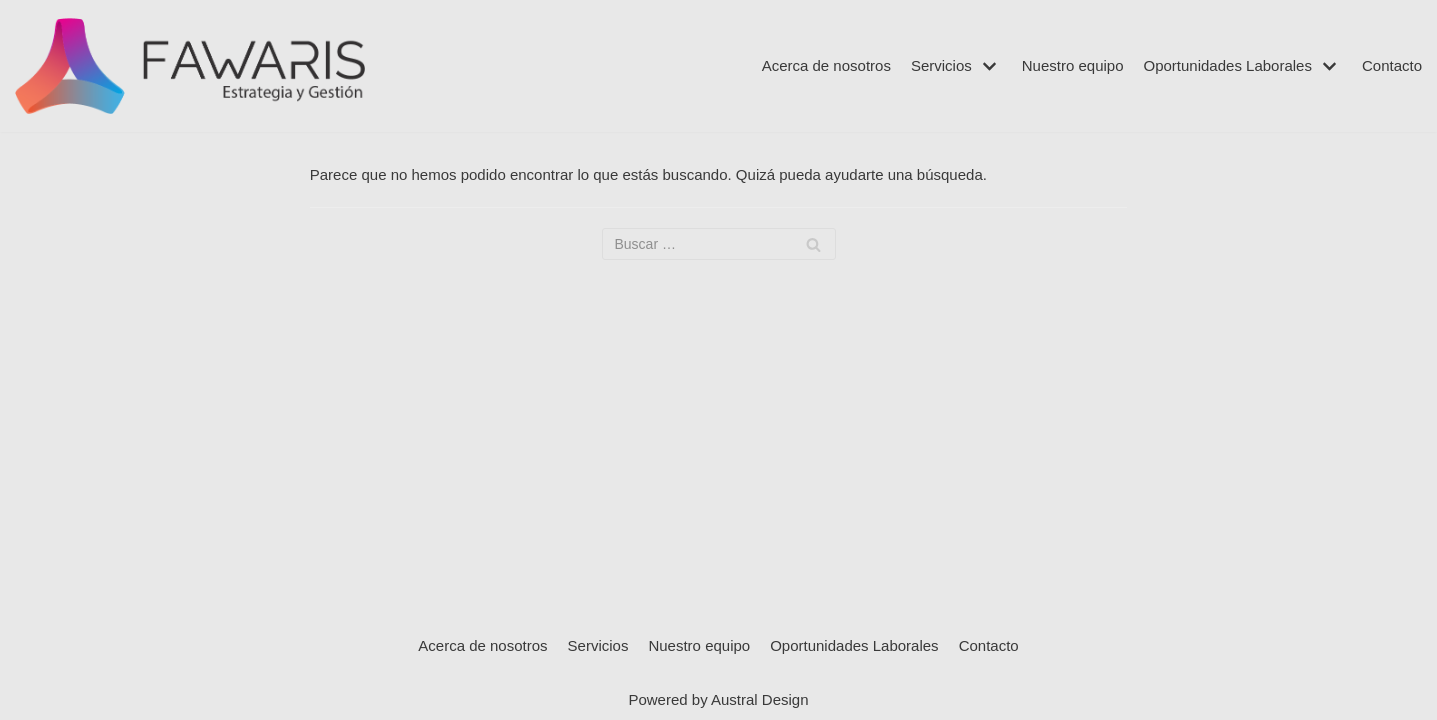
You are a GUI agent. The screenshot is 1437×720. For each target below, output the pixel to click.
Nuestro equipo (1073, 65)
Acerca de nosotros (826, 65)
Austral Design (760, 699)
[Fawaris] (190, 66)
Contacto (1392, 65)
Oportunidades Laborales (854, 645)
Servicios (598, 645)
